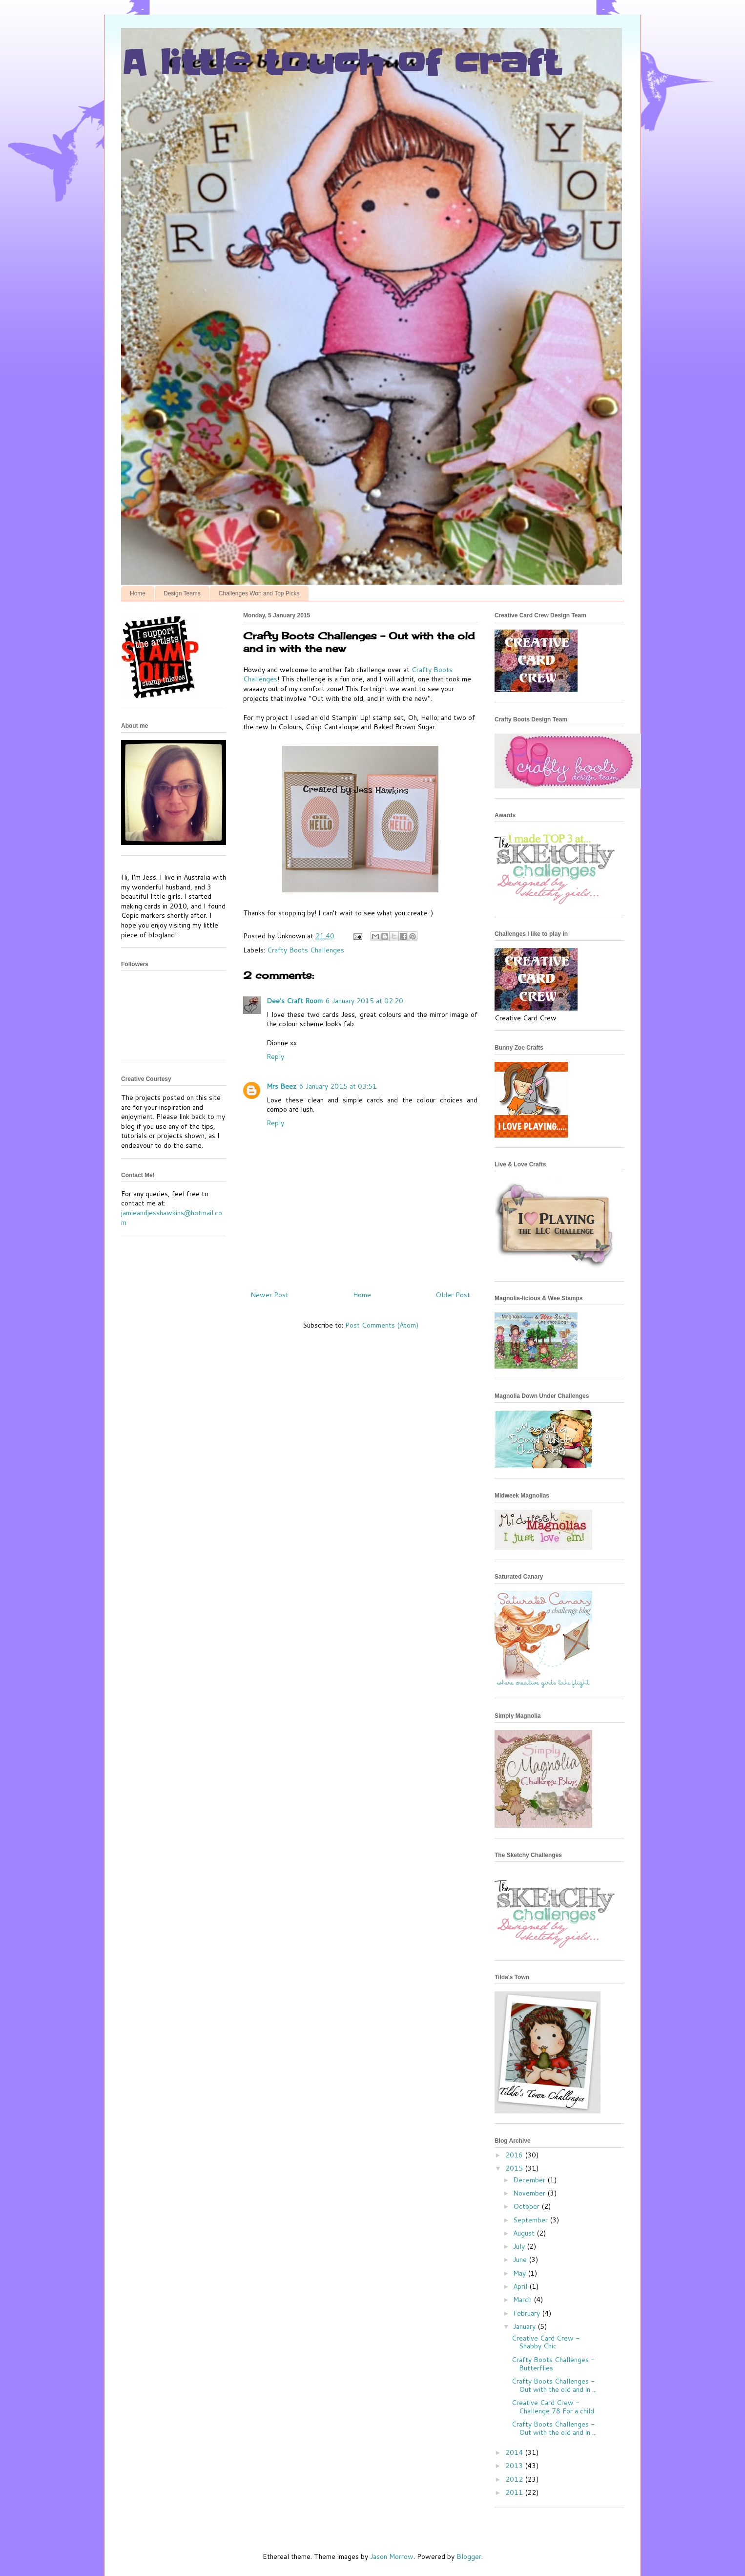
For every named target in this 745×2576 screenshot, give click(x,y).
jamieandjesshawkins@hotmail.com (171, 1217)
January (525, 2326)
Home (137, 593)
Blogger (468, 2556)
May (520, 2273)
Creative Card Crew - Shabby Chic (545, 2342)
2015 (515, 2168)
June (521, 2259)
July (520, 2246)
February (527, 2313)
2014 (515, 2452)
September (531, 2220)
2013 (515, 2465)
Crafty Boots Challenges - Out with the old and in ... (554, 2385)
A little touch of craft (340, 63)
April (521, 2286)
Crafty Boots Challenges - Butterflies (553, 2364)
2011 (515, 2492)
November (530, 2193)
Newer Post (269, 1295)
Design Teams (182, 593)
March (523, 2299)
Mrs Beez (281, 1086)
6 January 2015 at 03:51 (338, 1086)
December (530, 2180)
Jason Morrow (392, 2556)
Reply (275, 1056)
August (525, 2233)
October (527, 2206)
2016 (515, 2155)
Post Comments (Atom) (381, 1325)
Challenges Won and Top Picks (259, 593)
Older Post (452, 1295)
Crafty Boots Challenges (305, 950)
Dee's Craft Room (295, 1001)
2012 (515, 2479)
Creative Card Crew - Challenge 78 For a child (553, 2407)
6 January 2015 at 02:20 (364, 1001)
